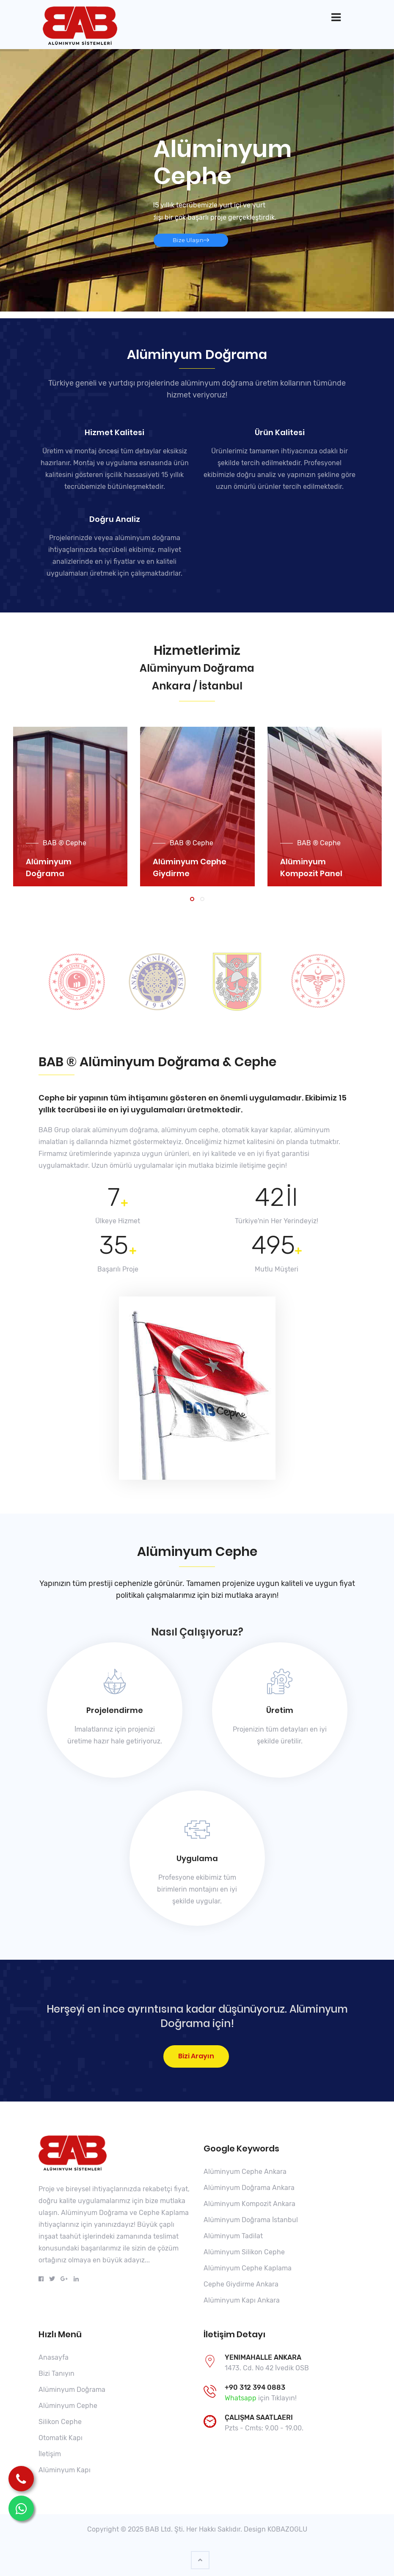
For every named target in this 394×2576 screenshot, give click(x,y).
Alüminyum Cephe (68, 2406)
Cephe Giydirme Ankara (241, 2284)
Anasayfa (54, 2357)
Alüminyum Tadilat (233, 2236)
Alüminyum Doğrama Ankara (249, 2188)
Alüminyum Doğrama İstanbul (251, 2220)
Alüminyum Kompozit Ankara (249, 2204)
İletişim (50, 2454)
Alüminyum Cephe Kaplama (248, 2268)
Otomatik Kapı (61, 2438)
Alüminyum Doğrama (72, 2390)
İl (290, 1197)
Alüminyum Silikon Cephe (244, 2252)
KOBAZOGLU (287, 2529)
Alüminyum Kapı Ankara (242, 2300)
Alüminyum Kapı (65, 2470)
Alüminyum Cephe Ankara (245, 2172)
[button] (192, 899)
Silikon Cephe (60, 2422)
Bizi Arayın (196, 2056)
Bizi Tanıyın (56, 2373)
